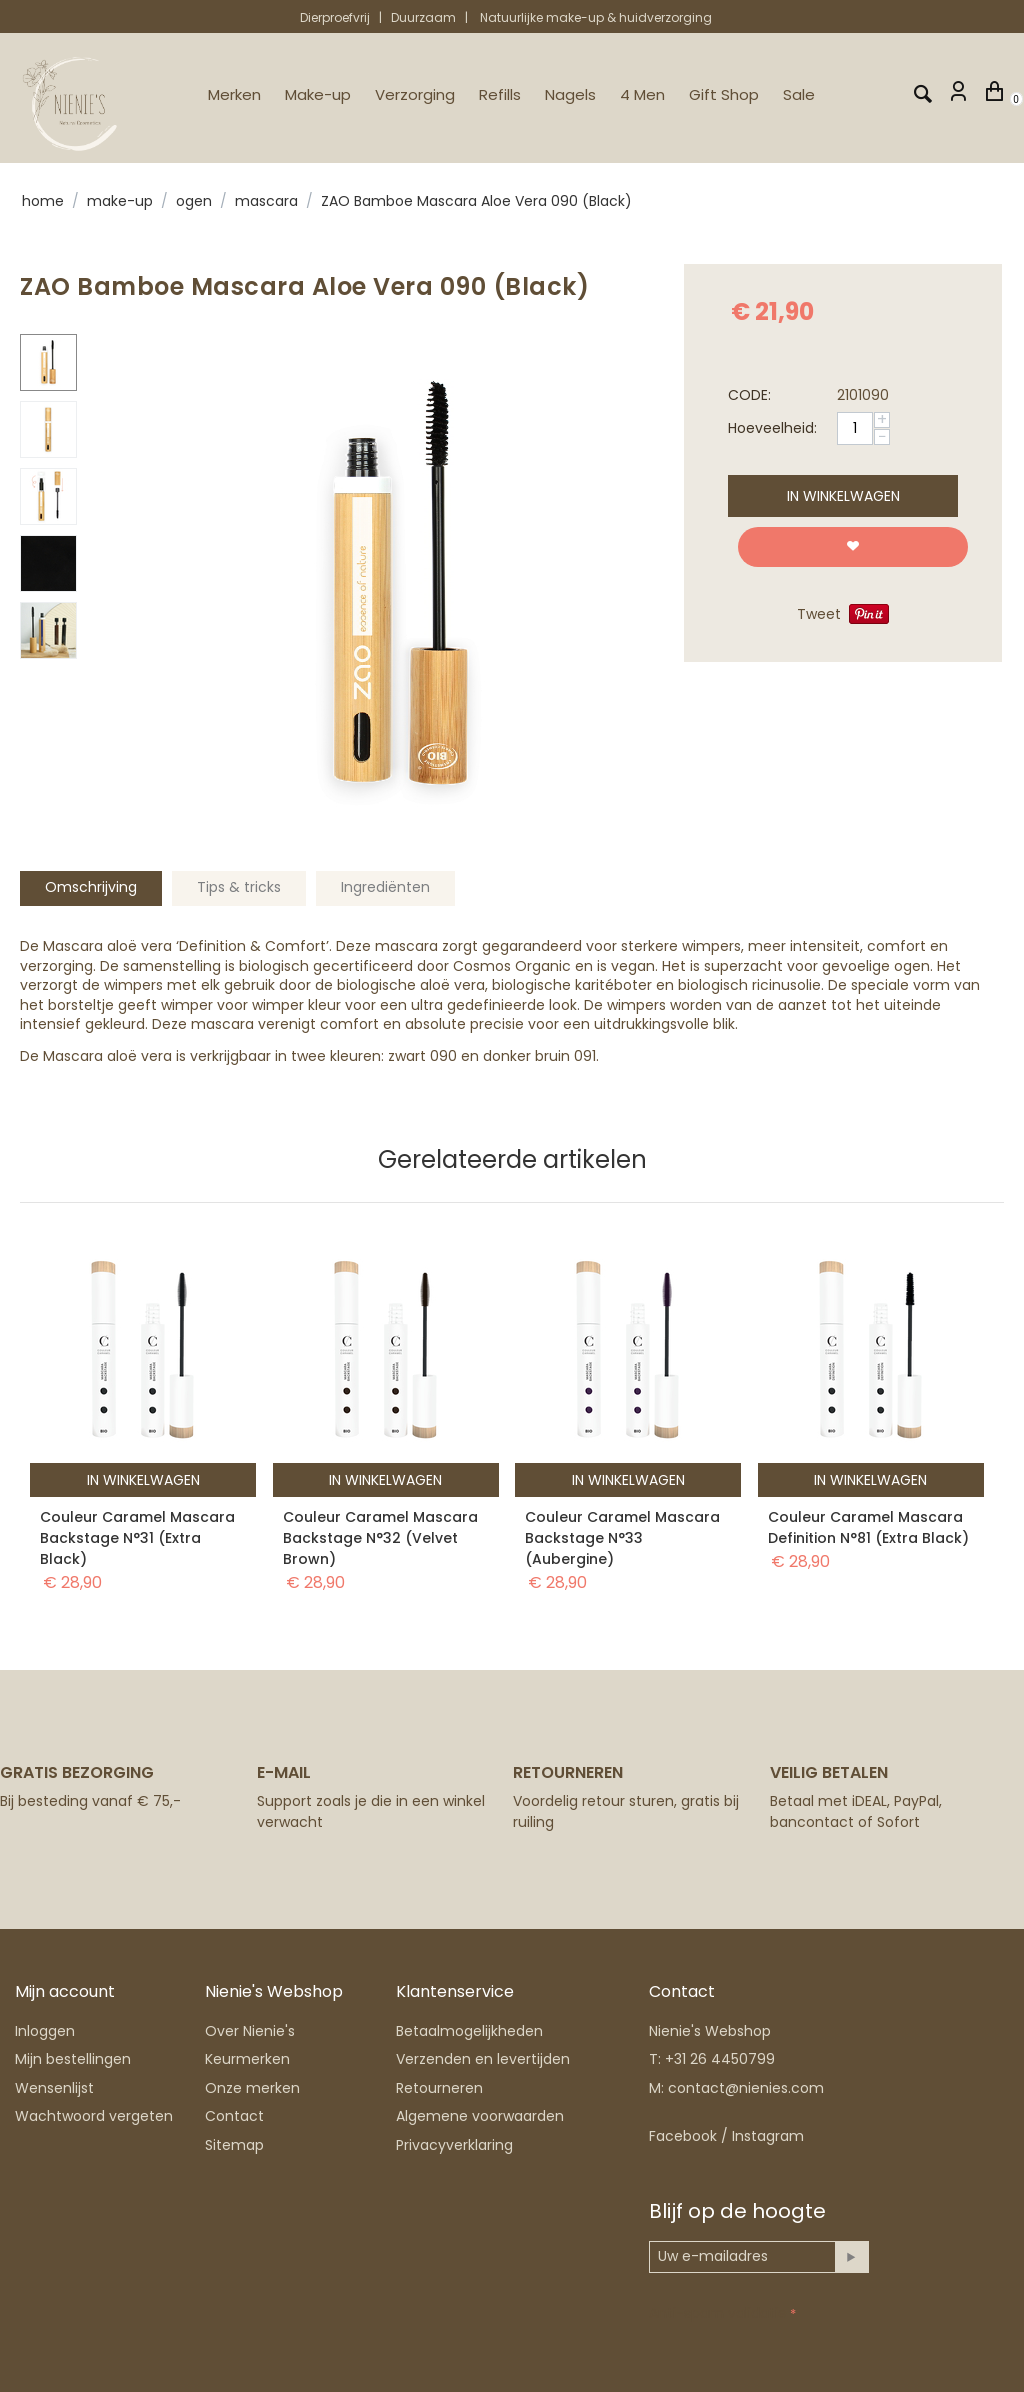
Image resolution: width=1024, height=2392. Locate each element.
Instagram (768, 2136)
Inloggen (45, 2031)
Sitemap (234, 2145)
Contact (234, 2116)
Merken (234, 94)
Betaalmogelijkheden (469, 2031)
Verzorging (415, 94)
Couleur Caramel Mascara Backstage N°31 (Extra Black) (137, 1538)
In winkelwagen (843, 496)
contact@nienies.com (746, 2088)
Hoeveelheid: (772, 428)
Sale (799, 94)
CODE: (749, 395)
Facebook (683, 2136)
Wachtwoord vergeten (94, 2116)
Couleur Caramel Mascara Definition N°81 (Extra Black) (868, 1527)
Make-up (318, 94)
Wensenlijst (54, 2088)
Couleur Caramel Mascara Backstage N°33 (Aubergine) (622, 1538)
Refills (500, 94)
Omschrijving (91, 887)
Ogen (194, 201)
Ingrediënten (385, 887)
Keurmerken (247, 2059)
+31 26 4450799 (720, 2059)
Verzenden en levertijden (483, 2059)
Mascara (266, 201)
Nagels (570, 94)
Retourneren (439, 2088)
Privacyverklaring (454, 2145)
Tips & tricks (239, 887)
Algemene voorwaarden (480, 2116)
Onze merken (252, 2088)
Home (43, 201)
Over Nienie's (250, 2031)
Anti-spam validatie (718, 2313)
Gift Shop (724, 94)
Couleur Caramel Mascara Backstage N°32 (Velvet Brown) (380, 1538)
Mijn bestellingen (73, 2059)
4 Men (642, 94)
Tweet (819, 614)
